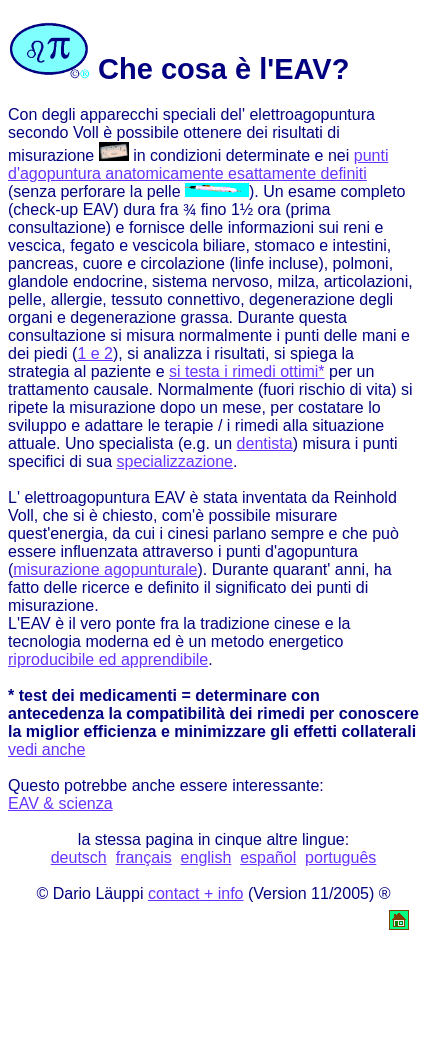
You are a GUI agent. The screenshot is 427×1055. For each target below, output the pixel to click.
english (206, 857)
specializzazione (175, 461)
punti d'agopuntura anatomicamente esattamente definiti (198, 164)
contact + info (196, 893)
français (144, 857)
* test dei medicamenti (92, 695)
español (268, 857)
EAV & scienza (60, 803)
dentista (265, 443)
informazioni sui (283, 227)
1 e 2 (95, 353)
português (340, 857)
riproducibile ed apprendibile (108, 659)
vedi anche (46, 749)
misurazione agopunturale (105, 569)
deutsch (79, 857)
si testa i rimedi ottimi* (247, 371)
